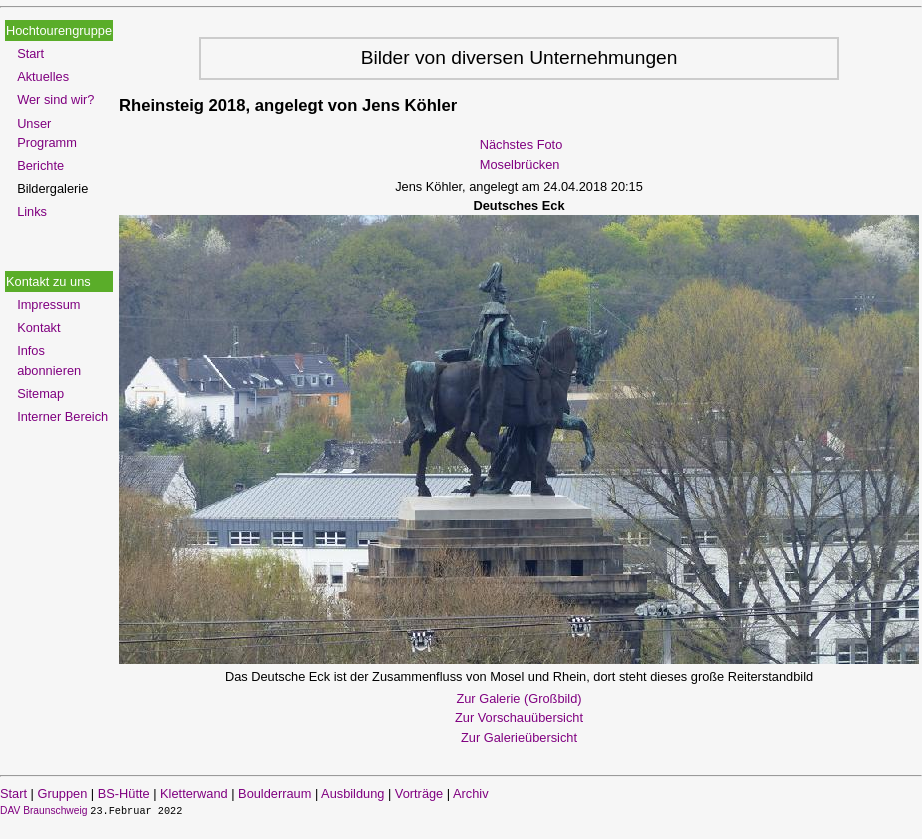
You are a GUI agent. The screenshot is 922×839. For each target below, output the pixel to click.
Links (32, 211)
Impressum (48, 304)
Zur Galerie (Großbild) (518, 698)
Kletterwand (194, 793)
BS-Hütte (124, 793)
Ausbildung (352, 793)
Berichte (40, 165)
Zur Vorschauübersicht (519, 717)
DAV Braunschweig (45, 810)
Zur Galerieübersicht (519, 737)
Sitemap (40, 393)
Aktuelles (43, 76)
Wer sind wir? (55, 99)
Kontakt (38, 327)
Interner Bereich (62, 416)
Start (30, 53)
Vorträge (419, 793)
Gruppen (62, 793)
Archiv (471, 793)
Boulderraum (274, 793)
